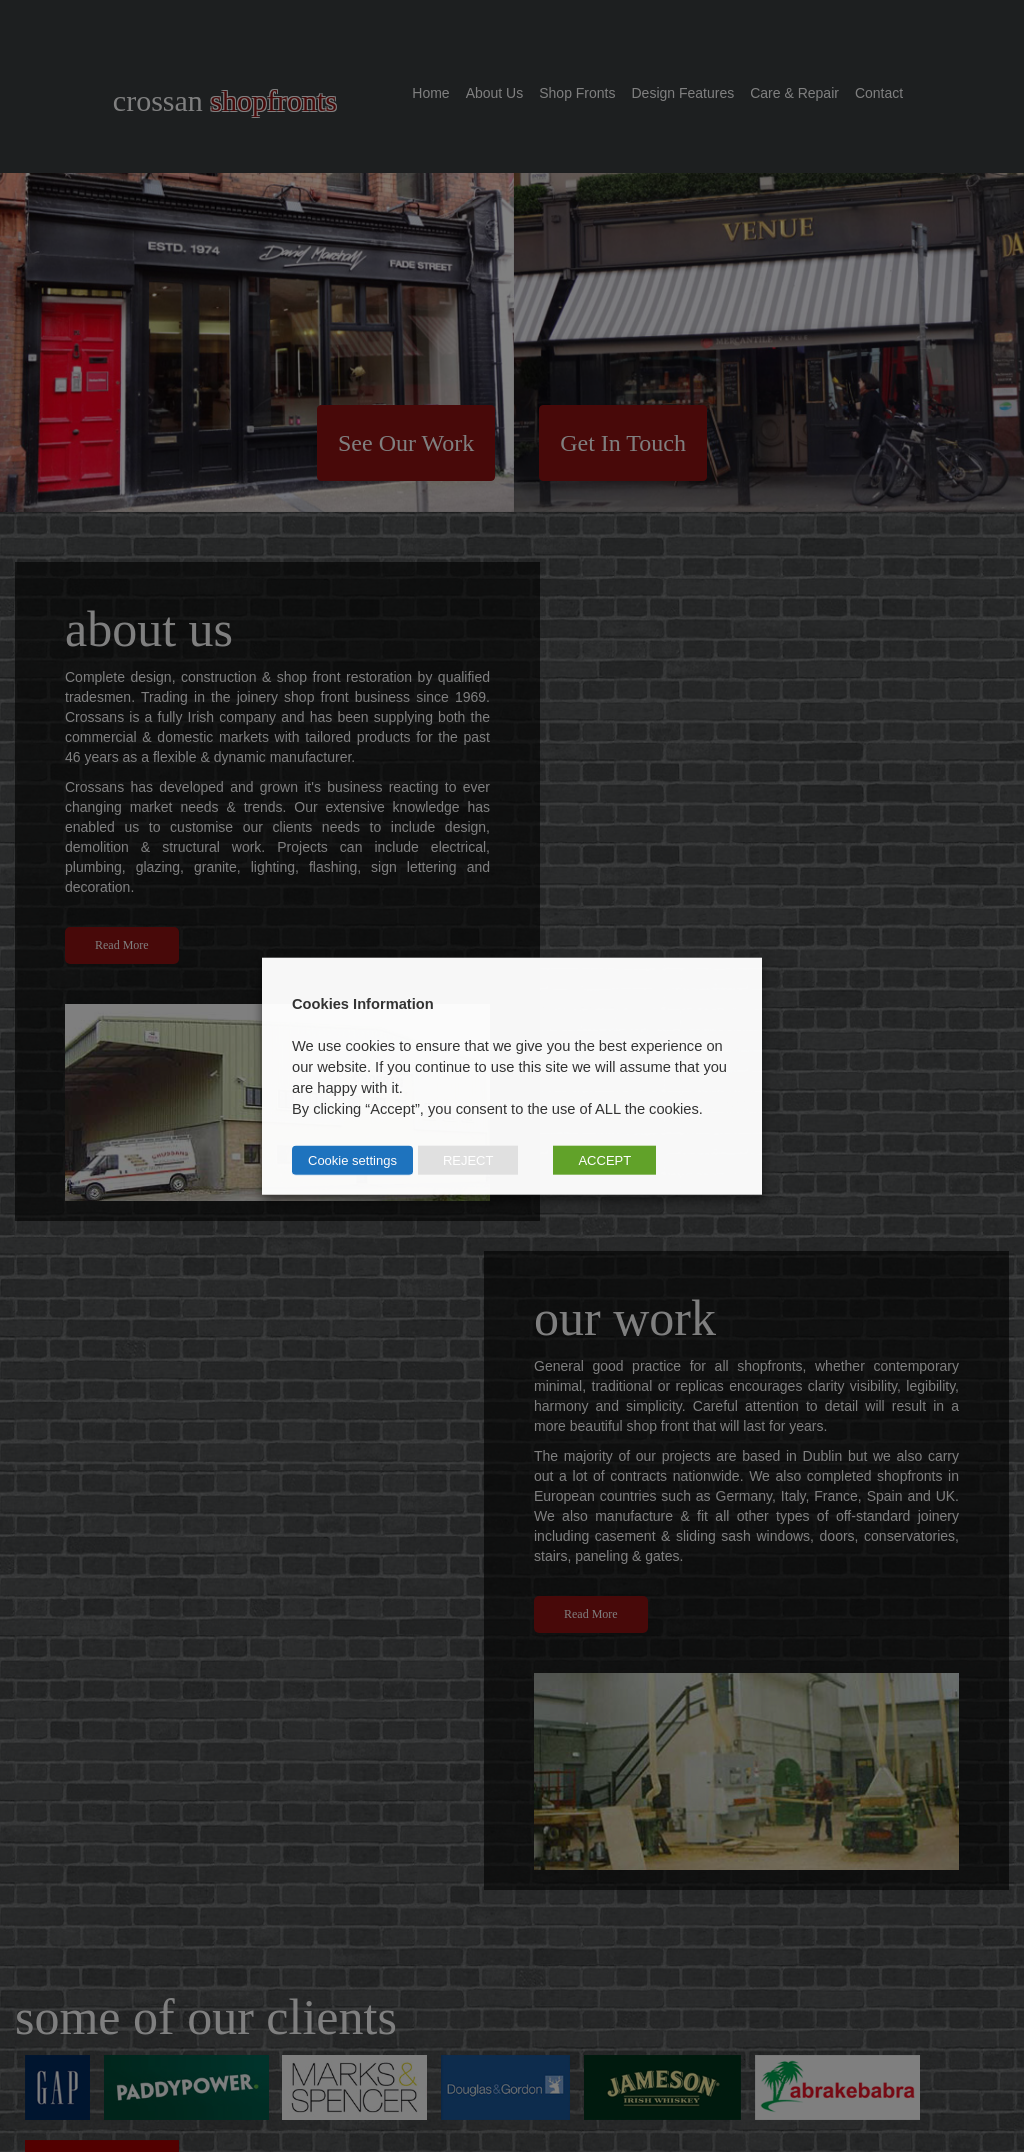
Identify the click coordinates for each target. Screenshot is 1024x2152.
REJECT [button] (468, 1159)
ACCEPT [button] (604, 1159)
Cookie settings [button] (352, 1159)
